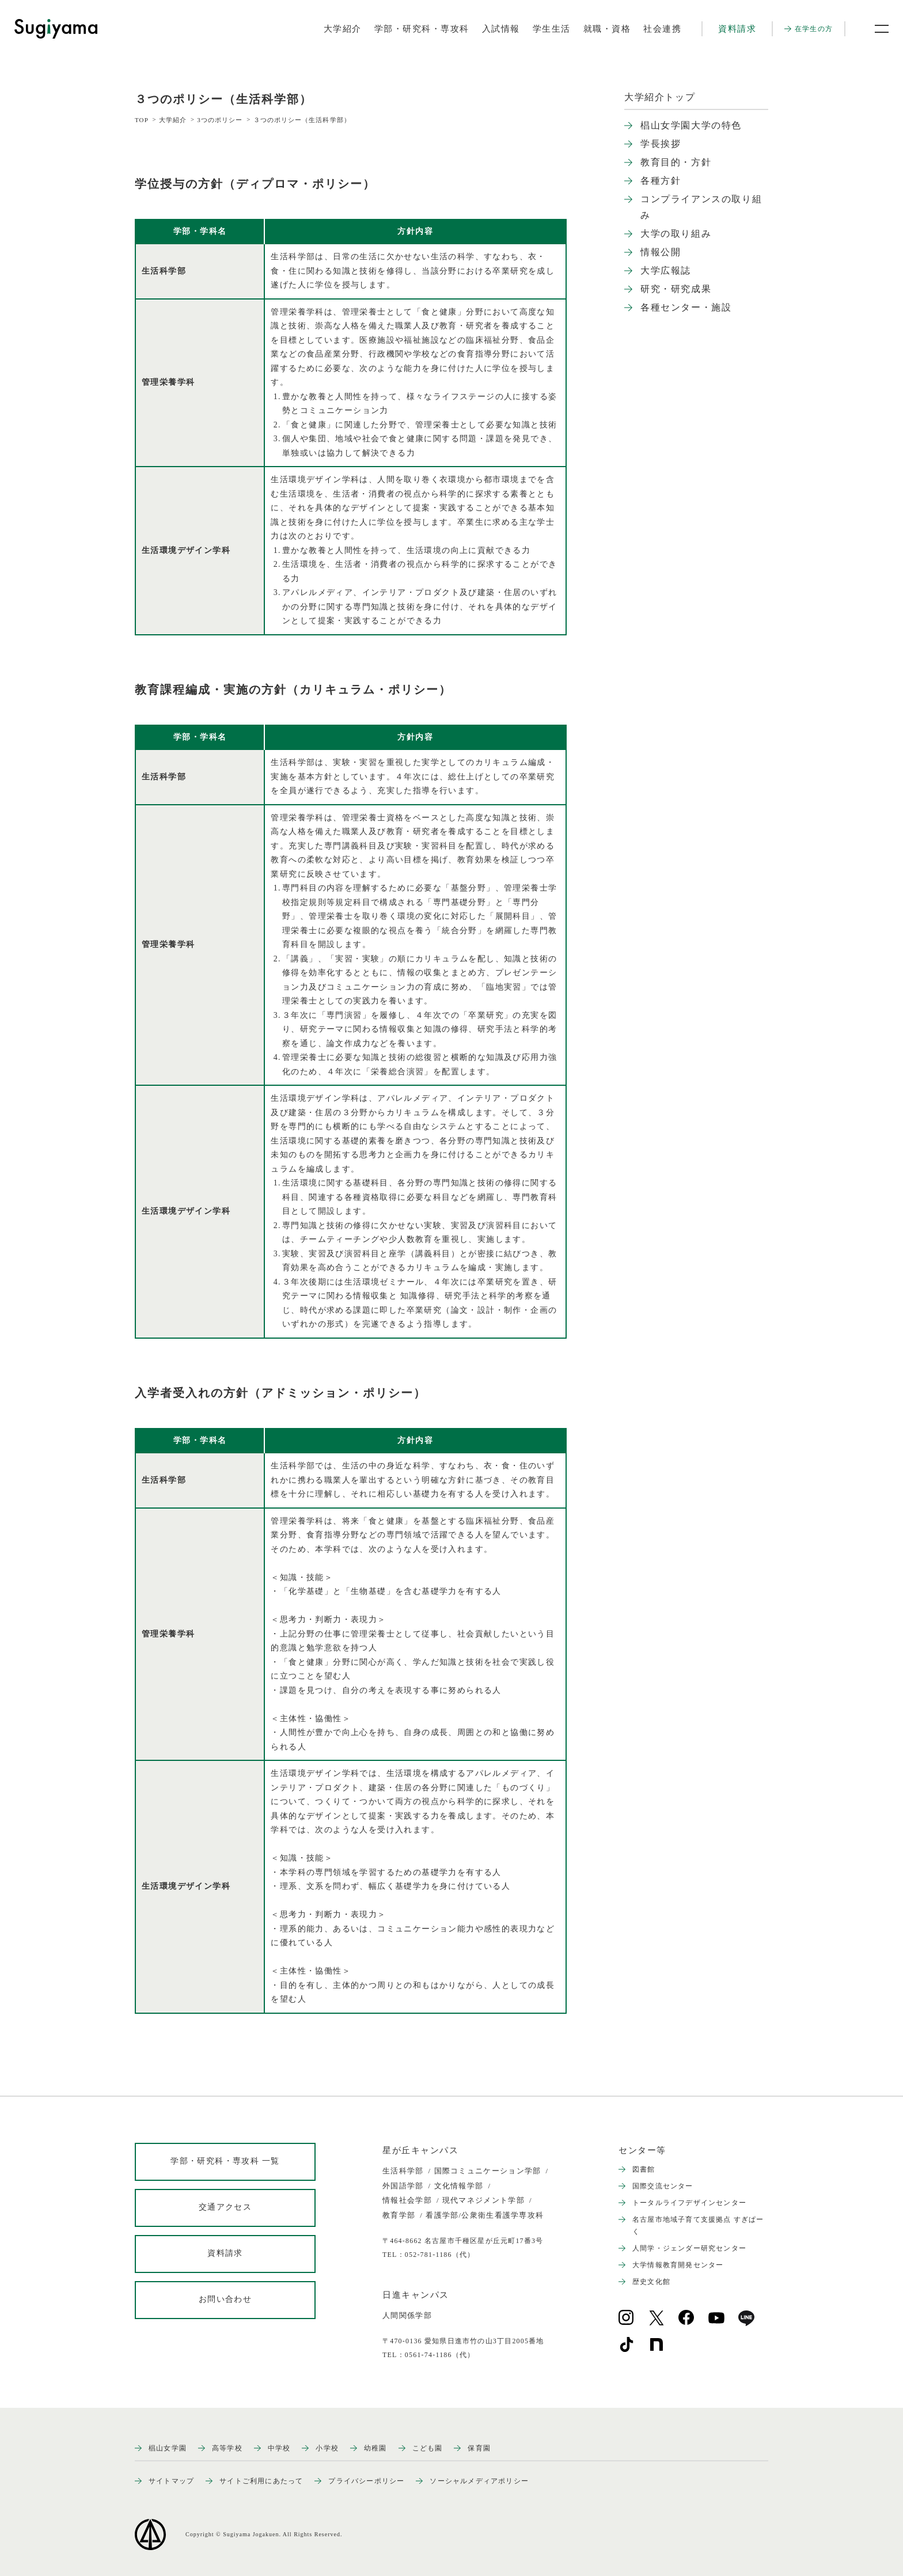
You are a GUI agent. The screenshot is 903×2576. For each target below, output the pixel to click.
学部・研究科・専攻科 (421, 28)
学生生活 (552, 28)
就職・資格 (607, 28)
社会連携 (662, 28)
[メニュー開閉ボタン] (874, 29)
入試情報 (501, 28)
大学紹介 (343, 28)
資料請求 (737, 28)
